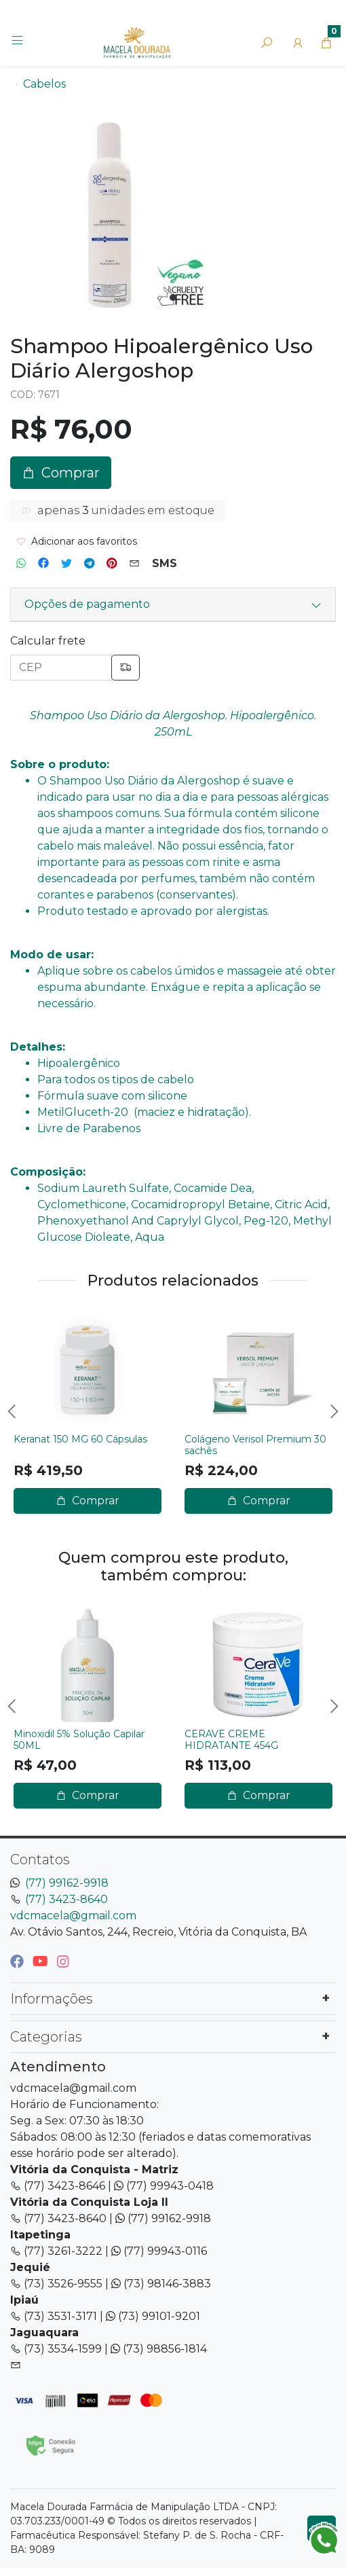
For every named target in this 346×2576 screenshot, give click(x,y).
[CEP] (61, 668)
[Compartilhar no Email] (134, 564)
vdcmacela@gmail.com (73, 1915)
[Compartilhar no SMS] (164, 564)
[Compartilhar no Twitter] (66, 564)
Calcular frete (47, 640)
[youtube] (42, 1961)
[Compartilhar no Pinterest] (111, 564)
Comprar (87, 1500)
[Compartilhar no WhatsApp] (21, 564)
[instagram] (63, 1961)
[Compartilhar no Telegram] (89, 564)
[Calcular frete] (125, 668)
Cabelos (44, 83)
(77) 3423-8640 (66, 1899)
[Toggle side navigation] (19, 42)
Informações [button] (51, 1999)
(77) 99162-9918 (67, 1882)
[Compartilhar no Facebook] (43, 564)
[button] (298, 42)
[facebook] (18, 1961)
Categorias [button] (46, 2037)
